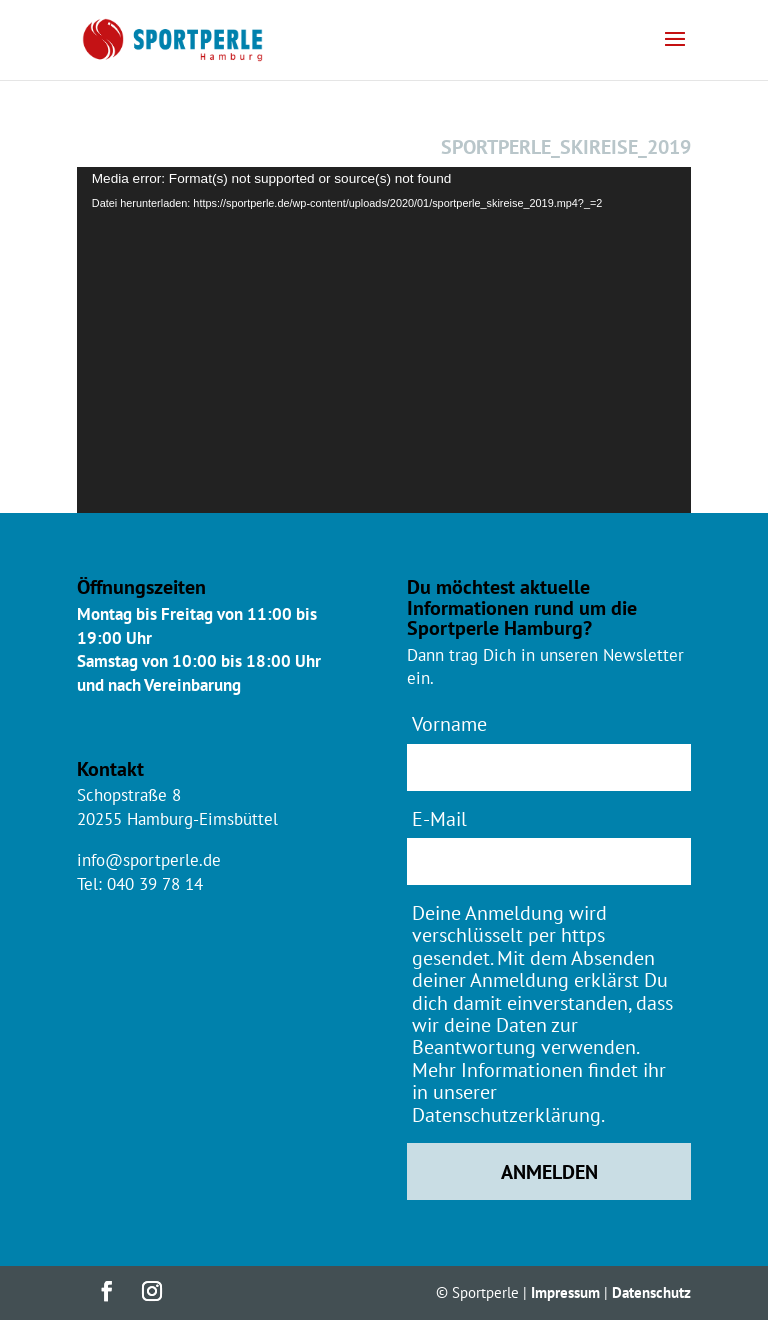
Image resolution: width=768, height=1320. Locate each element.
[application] (384, 340)
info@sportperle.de (149, 860)
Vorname (449, 723)
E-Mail (439, 818)
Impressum (565, 1292)
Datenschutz (651, 1292)
